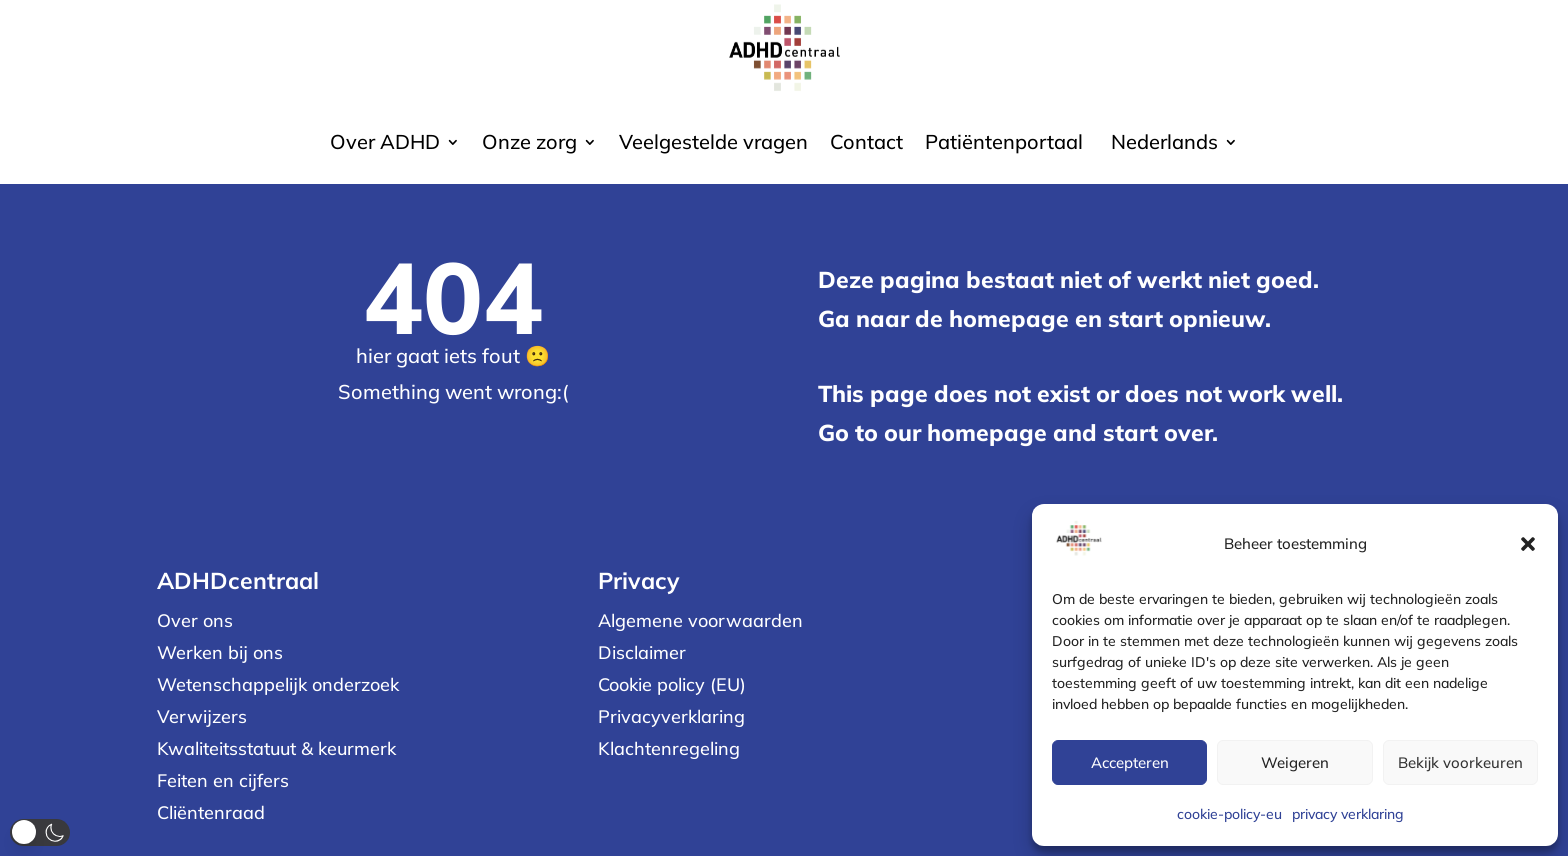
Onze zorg (529, 144)
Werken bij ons (220, 652)
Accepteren (1130, 762)
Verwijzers (202, 716)
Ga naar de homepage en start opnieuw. (1044, 318)
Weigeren (1295, 762)
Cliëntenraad (211, 812)
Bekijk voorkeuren (1460, 762)
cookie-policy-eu (1229, 814)
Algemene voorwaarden (700, 620)
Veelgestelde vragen (713, 144)
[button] (1528, 544)
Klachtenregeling (669, 748)
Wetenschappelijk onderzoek (278, 684)
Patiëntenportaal (1004, 144)
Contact (866, 144)
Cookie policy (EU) (672, 684)
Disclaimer (642, 652)
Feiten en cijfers (223, 780)
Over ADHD (385, 144)
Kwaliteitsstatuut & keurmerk (276, 748)
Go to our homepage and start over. (1018, 432)
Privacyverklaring (671, 716)
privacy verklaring (1348, 814)
